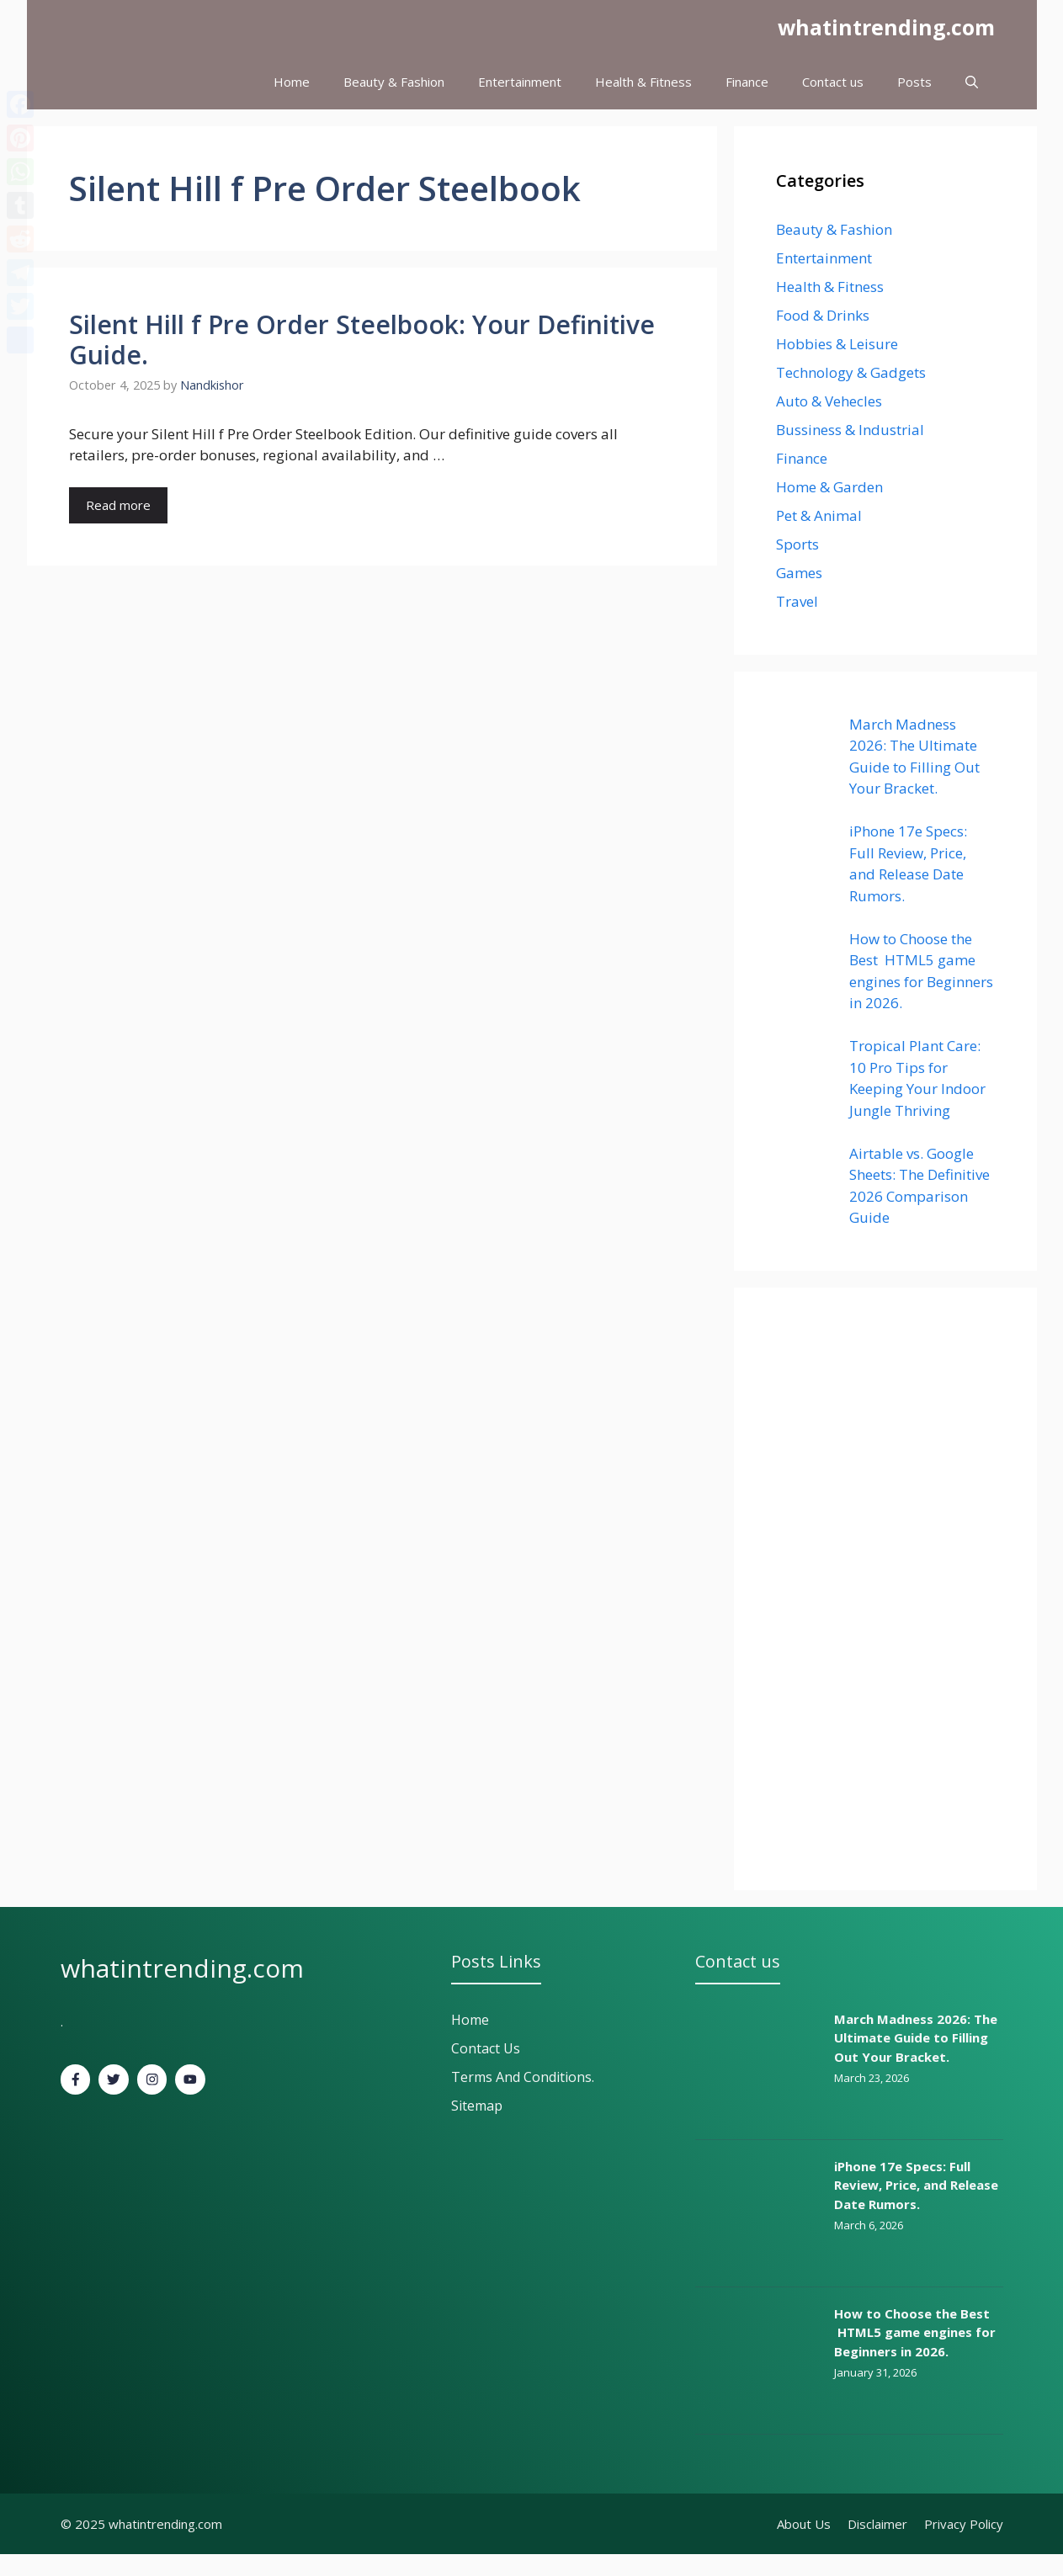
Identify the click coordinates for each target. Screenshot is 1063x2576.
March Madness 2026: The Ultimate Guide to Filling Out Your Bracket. (915, 2037)
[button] (972, 82)
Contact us (833, 81)
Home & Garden (829, 487)
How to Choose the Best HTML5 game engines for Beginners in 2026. (915, 2332)
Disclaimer (877, 2523)
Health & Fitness (643, 81)
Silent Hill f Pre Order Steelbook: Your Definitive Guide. (362, 339)
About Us (804, 2523)
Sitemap (476, 2105)
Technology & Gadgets (851, 372)
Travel (797, 601)
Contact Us (485, 2048)
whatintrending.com (886, 27)
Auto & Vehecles (829, 401)
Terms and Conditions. (522, 2077)
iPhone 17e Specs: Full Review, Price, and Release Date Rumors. (916, 2185)
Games (799, 572)
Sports (797, 544)
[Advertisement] (885, 1588)
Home (292, 81)
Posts (914, 81)
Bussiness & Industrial (850, 429)
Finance (746, 81)
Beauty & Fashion (393, 81)
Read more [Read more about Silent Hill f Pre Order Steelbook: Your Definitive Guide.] (118, 505)
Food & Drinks (822, 315)
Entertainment (519, 81)
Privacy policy (963, 2523)
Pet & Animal (819, 515)
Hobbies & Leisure (837, 343)
